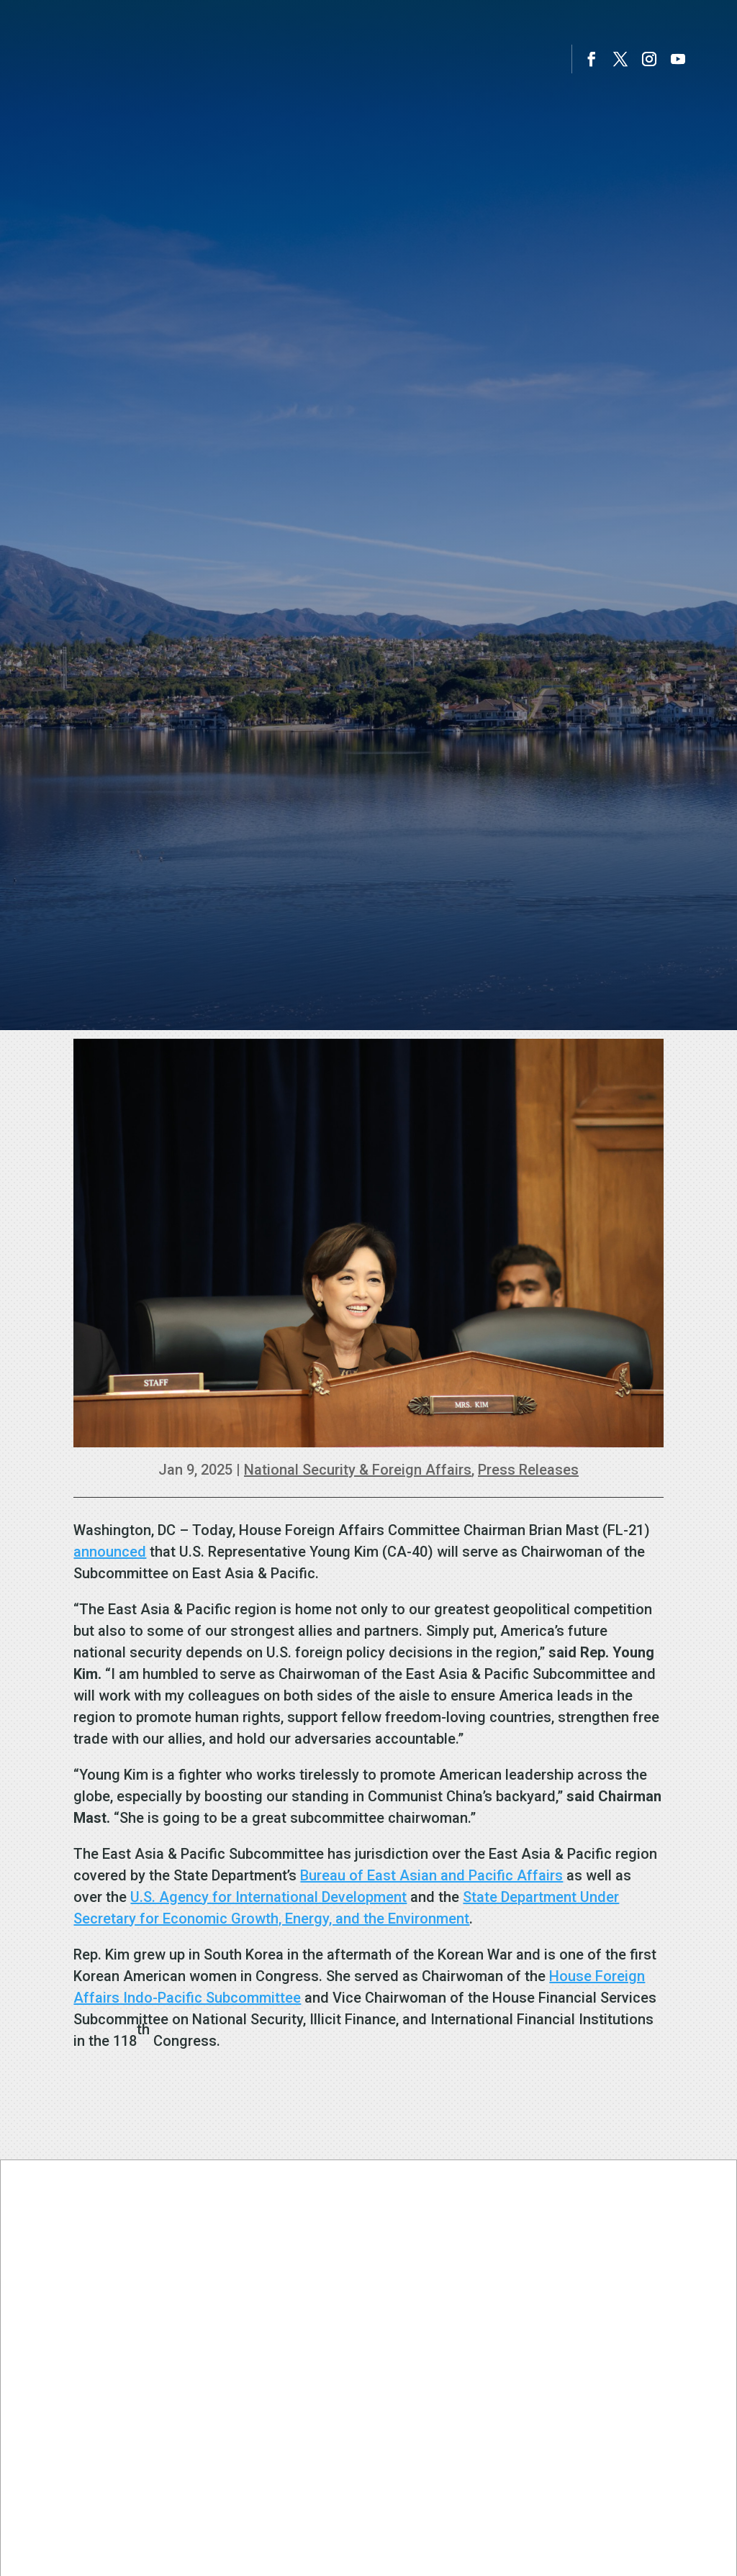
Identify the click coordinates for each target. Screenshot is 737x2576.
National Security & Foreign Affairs (357, 1469)
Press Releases (528, 1469)
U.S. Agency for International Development (268, 1897)
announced (109, 1551)
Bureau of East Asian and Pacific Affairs (431, 1875)
